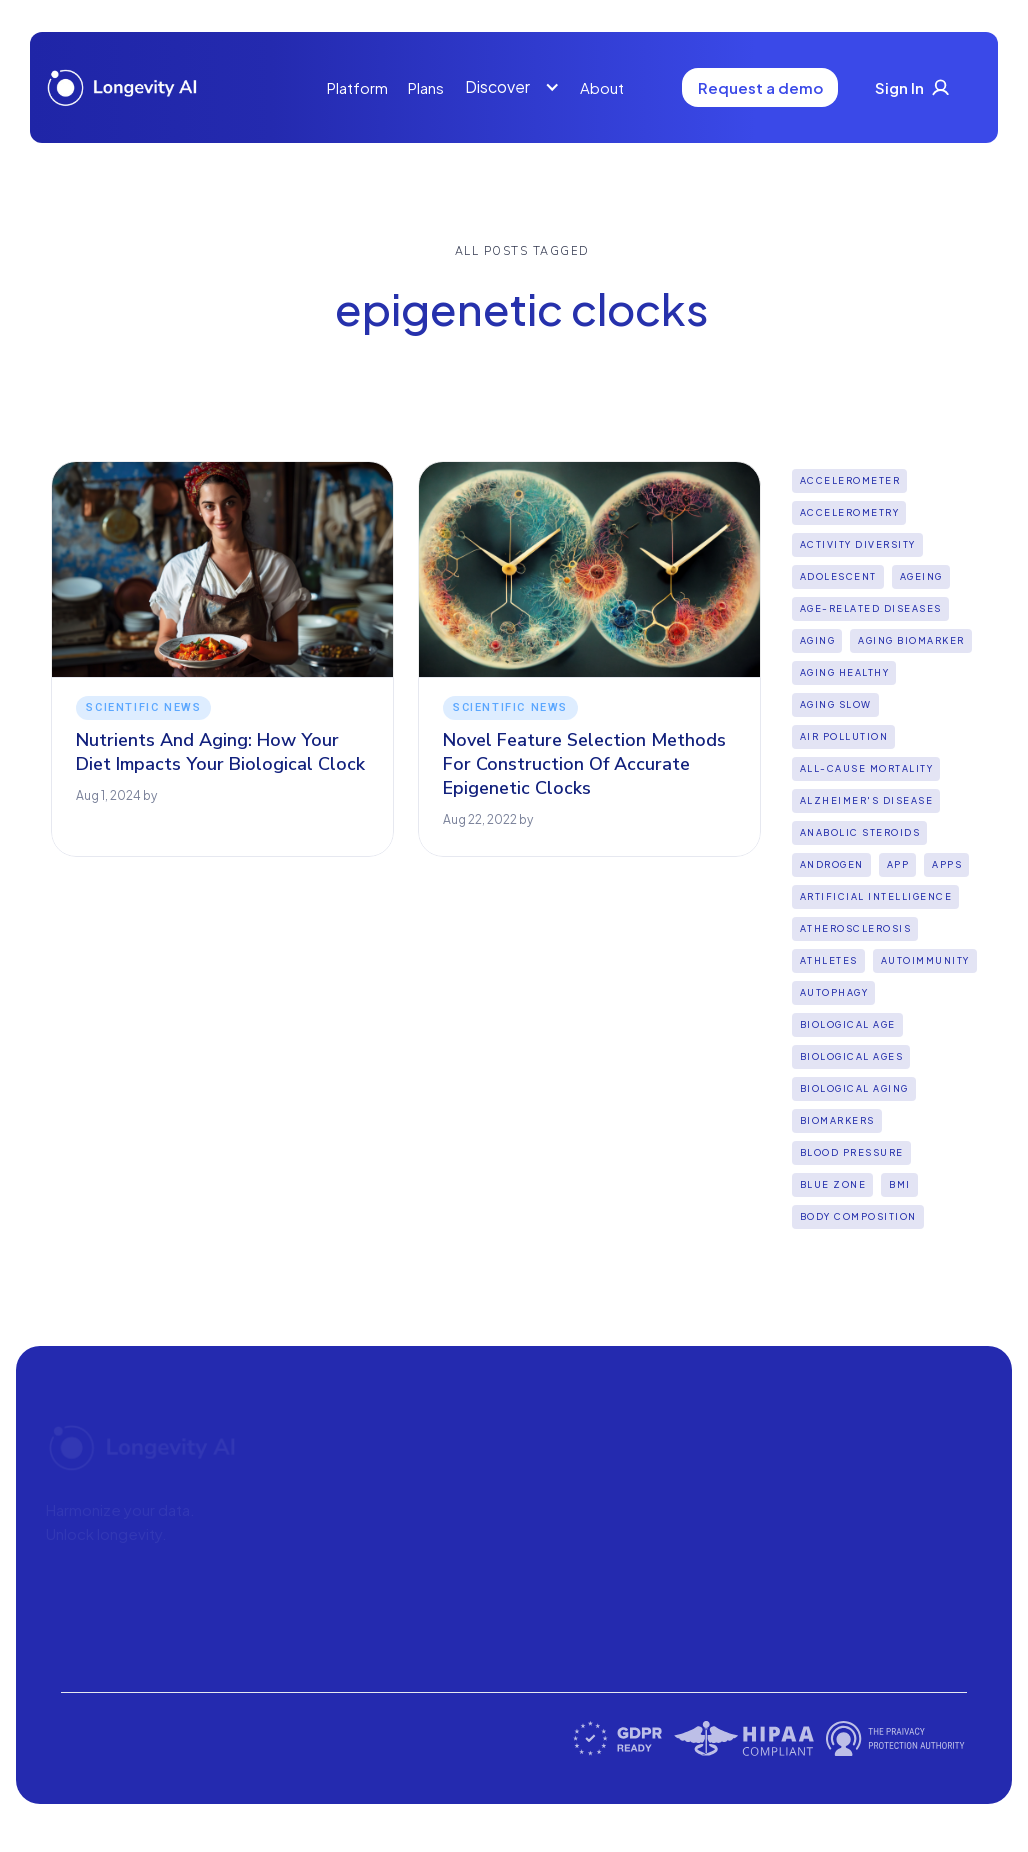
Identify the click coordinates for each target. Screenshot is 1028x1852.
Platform (357, 87)
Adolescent (838, 576)
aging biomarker (911, 640)
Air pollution (844, 736)
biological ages (852, 1056)
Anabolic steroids (860, 832)
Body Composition (858, 1216)
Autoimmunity (925, 960)
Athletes (829, 960)
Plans (426, 87)
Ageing (921, 576)
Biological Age (848, 1024)
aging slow (836, 704)
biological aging (854, 1088)
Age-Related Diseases (871, 608)
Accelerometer (850, 480)
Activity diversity (858, 544)
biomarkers (837, 1120)
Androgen (832, 864)
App (898, 864)
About (602, 87)
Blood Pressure (852, 1152)
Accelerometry (850, 512)
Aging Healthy (845, 672)
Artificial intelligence (876, 896)
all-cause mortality (867, 768)
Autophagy (834, 992)
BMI (900, 1184)
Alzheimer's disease (867, 800)
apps (947, 864)
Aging (818, 640)
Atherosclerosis (856, 928)
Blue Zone (833, 1184)
